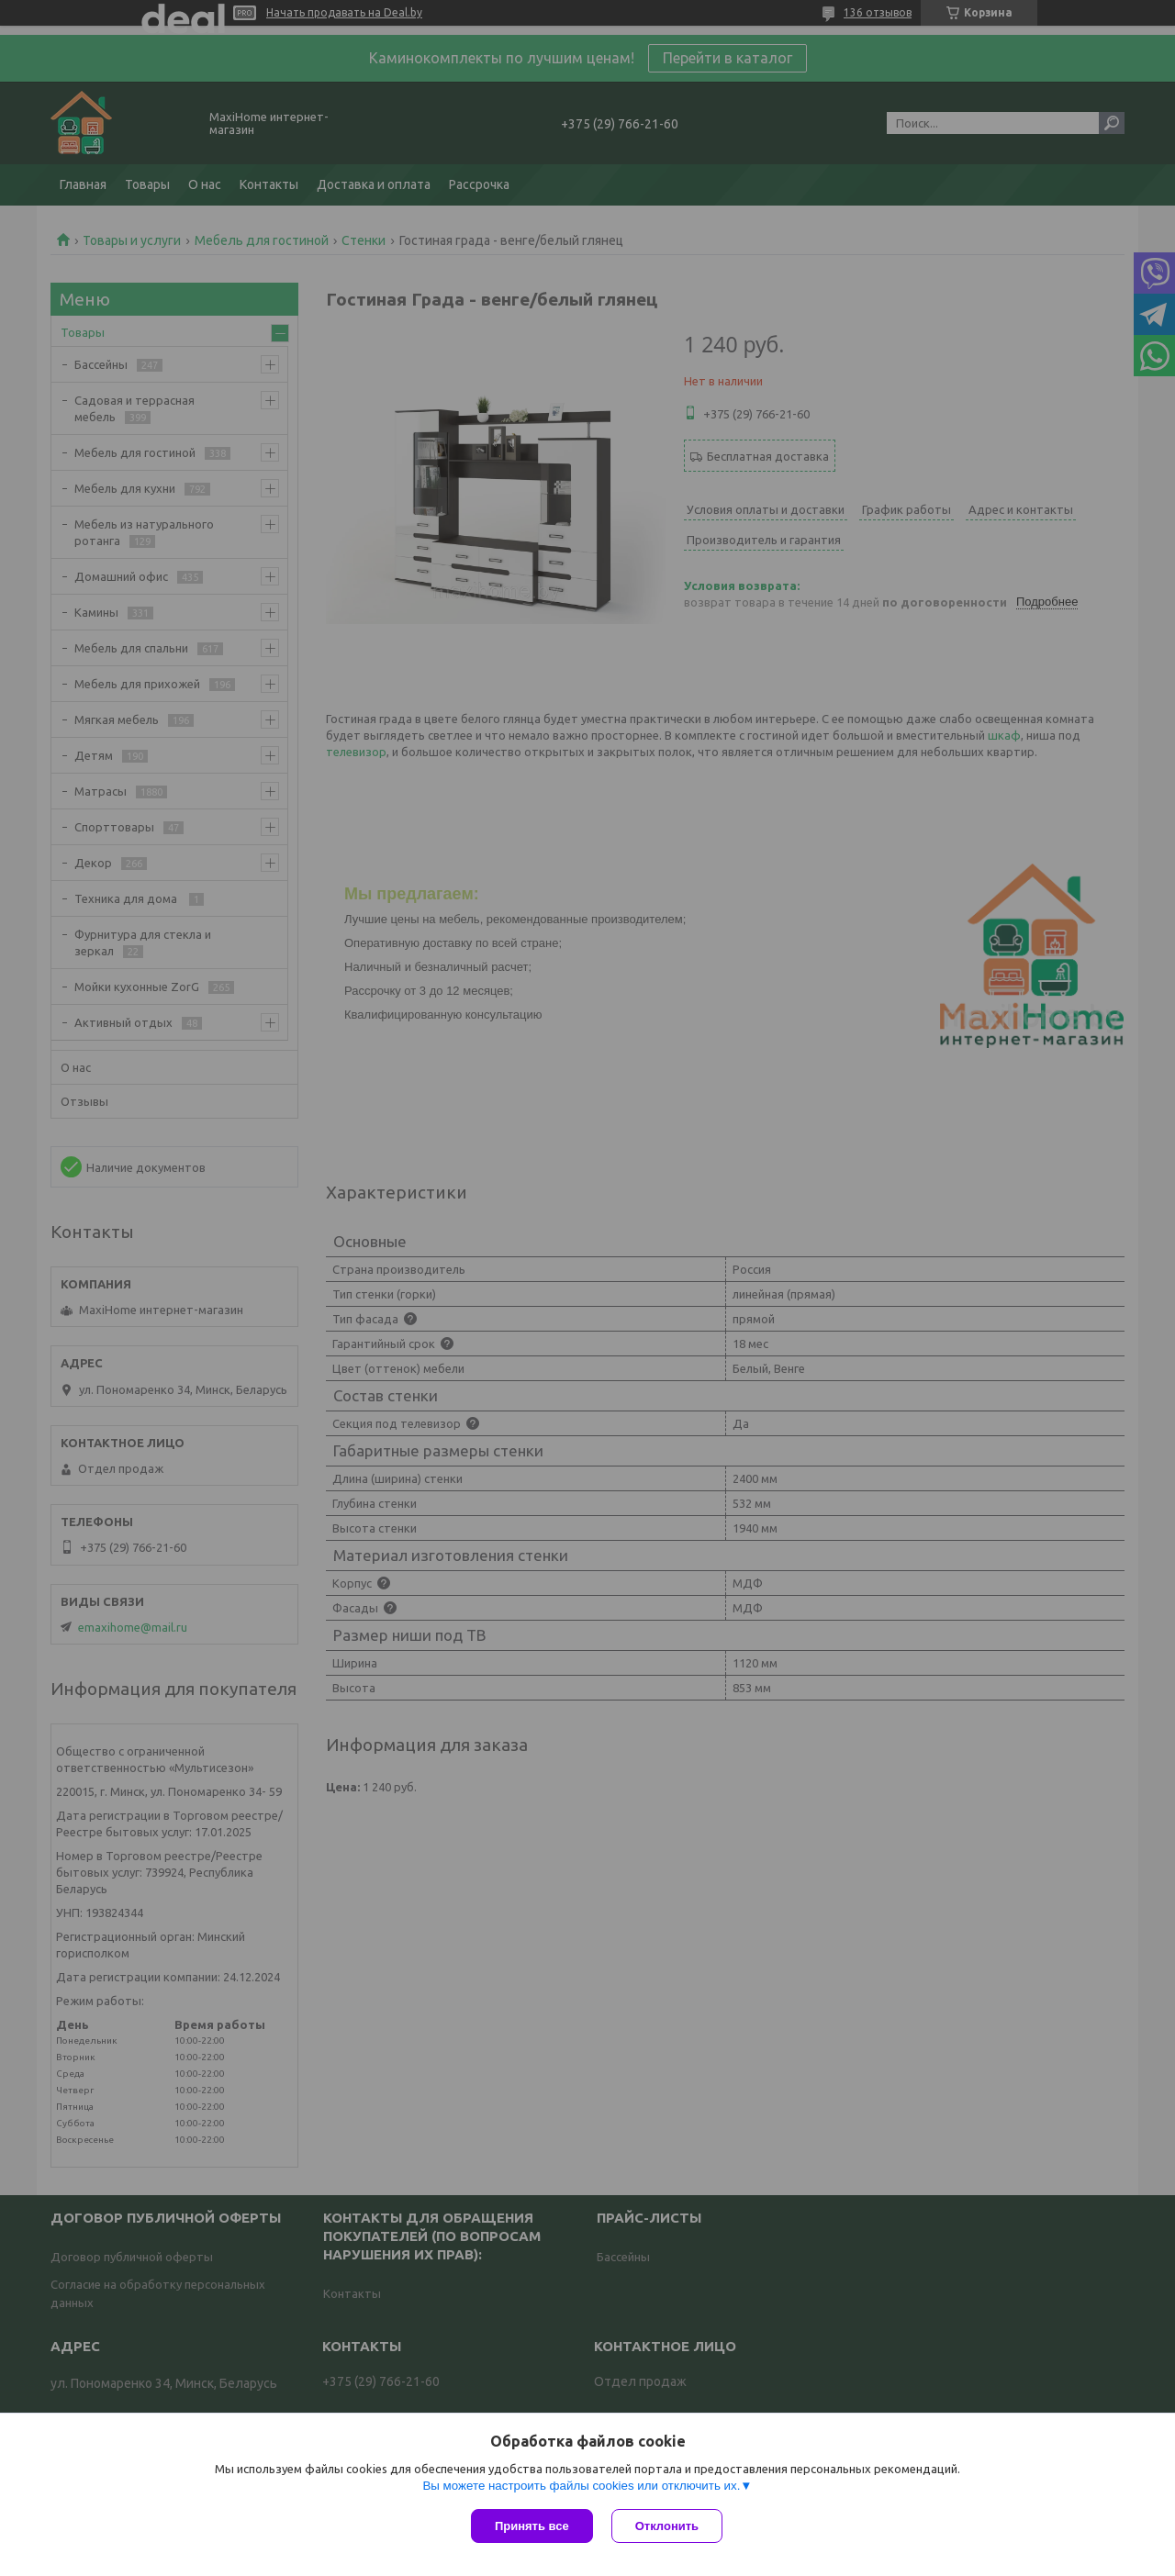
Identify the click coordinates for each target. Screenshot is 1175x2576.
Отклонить (667, 2526)
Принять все (532, 2526)
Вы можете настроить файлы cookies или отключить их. (581, 2485)
